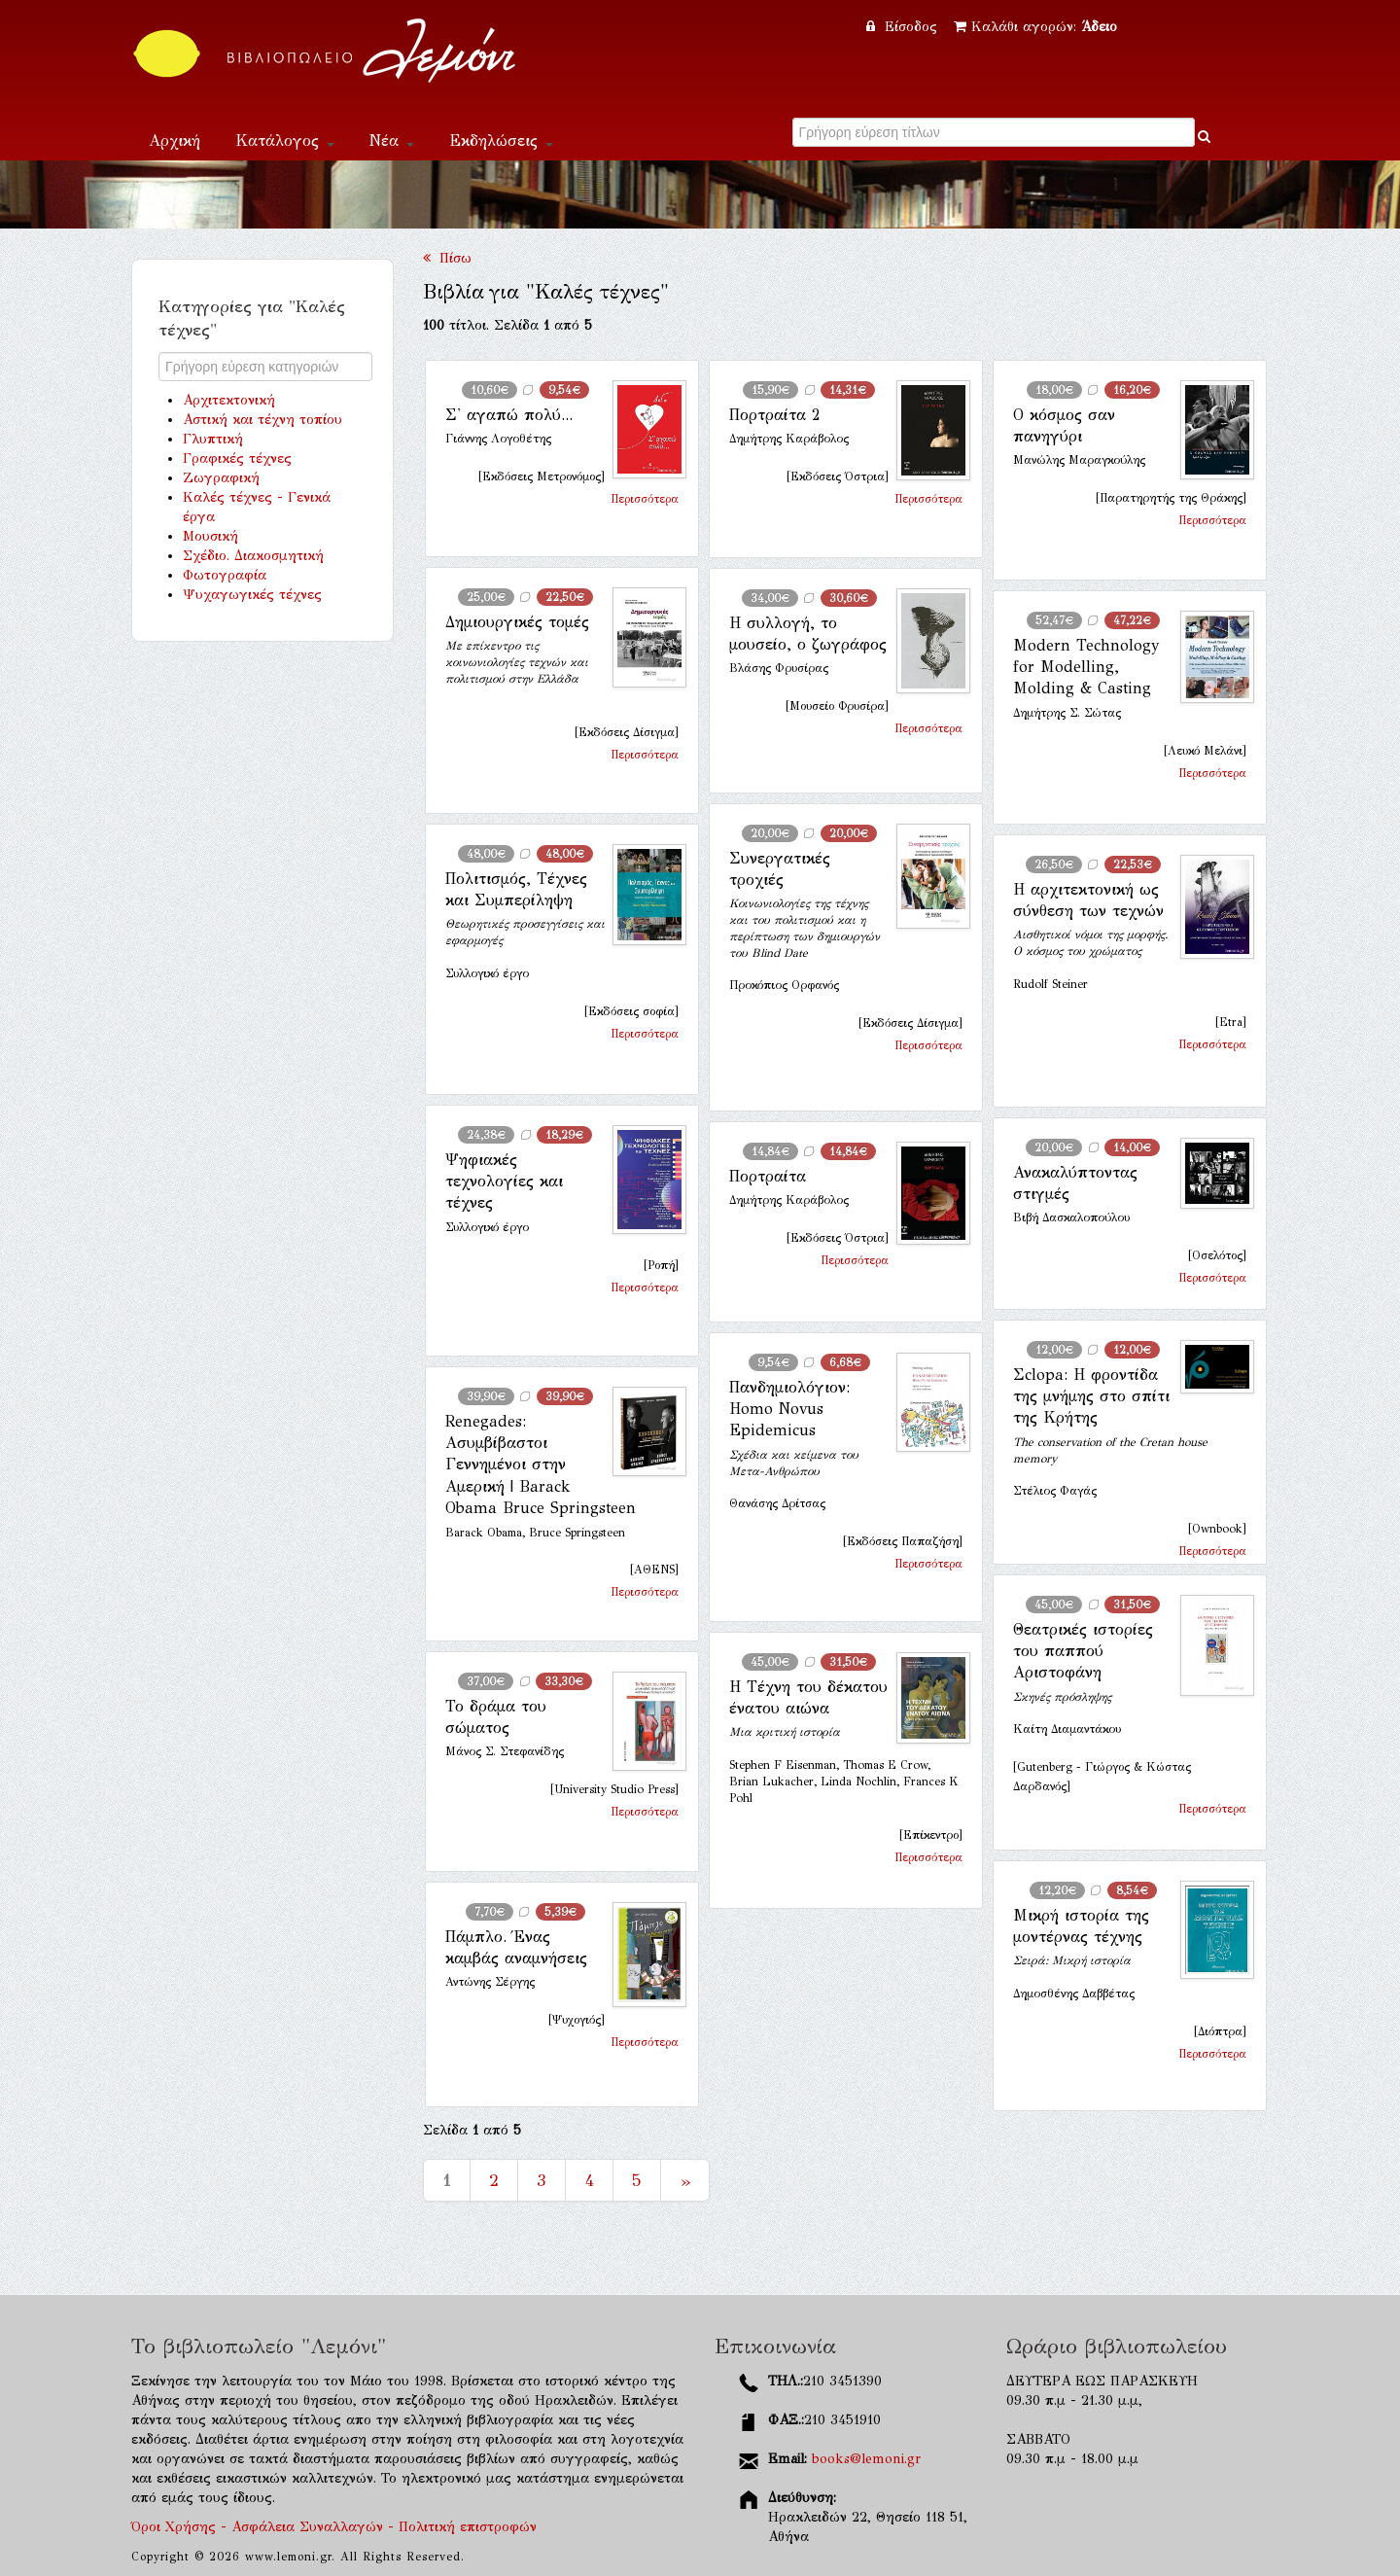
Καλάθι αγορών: (1035, 26)
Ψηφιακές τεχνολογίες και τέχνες (504, 1181)
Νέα (391, 140)
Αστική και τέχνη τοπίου (262, 419)
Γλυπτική (213, 439)
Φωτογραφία (224, 575)
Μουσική (210, 536)
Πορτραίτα (767, 1176)
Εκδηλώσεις (501, 140)
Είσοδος (904, 26)
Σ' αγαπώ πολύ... (509, 415)
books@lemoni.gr (866, 2459)
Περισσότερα (645, 499)
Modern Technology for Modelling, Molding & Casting (1086, 667)
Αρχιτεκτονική (229, 400)
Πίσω (447, 258)
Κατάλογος (284, 140)
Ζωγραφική (221, 478)
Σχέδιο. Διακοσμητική (253, 555)
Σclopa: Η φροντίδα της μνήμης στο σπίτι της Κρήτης (1091, 1396)
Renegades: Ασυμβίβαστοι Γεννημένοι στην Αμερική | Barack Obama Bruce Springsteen (540, 1465)
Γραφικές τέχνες (237, 458)
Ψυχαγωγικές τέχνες (252, 594)
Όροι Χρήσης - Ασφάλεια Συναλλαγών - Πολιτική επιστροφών (334, 2527)
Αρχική (174, 140)
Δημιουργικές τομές (517, 622)
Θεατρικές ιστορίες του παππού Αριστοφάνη (1083, 1651)
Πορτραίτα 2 (774, 415)
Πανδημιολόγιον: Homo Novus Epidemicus (789, 1409)
